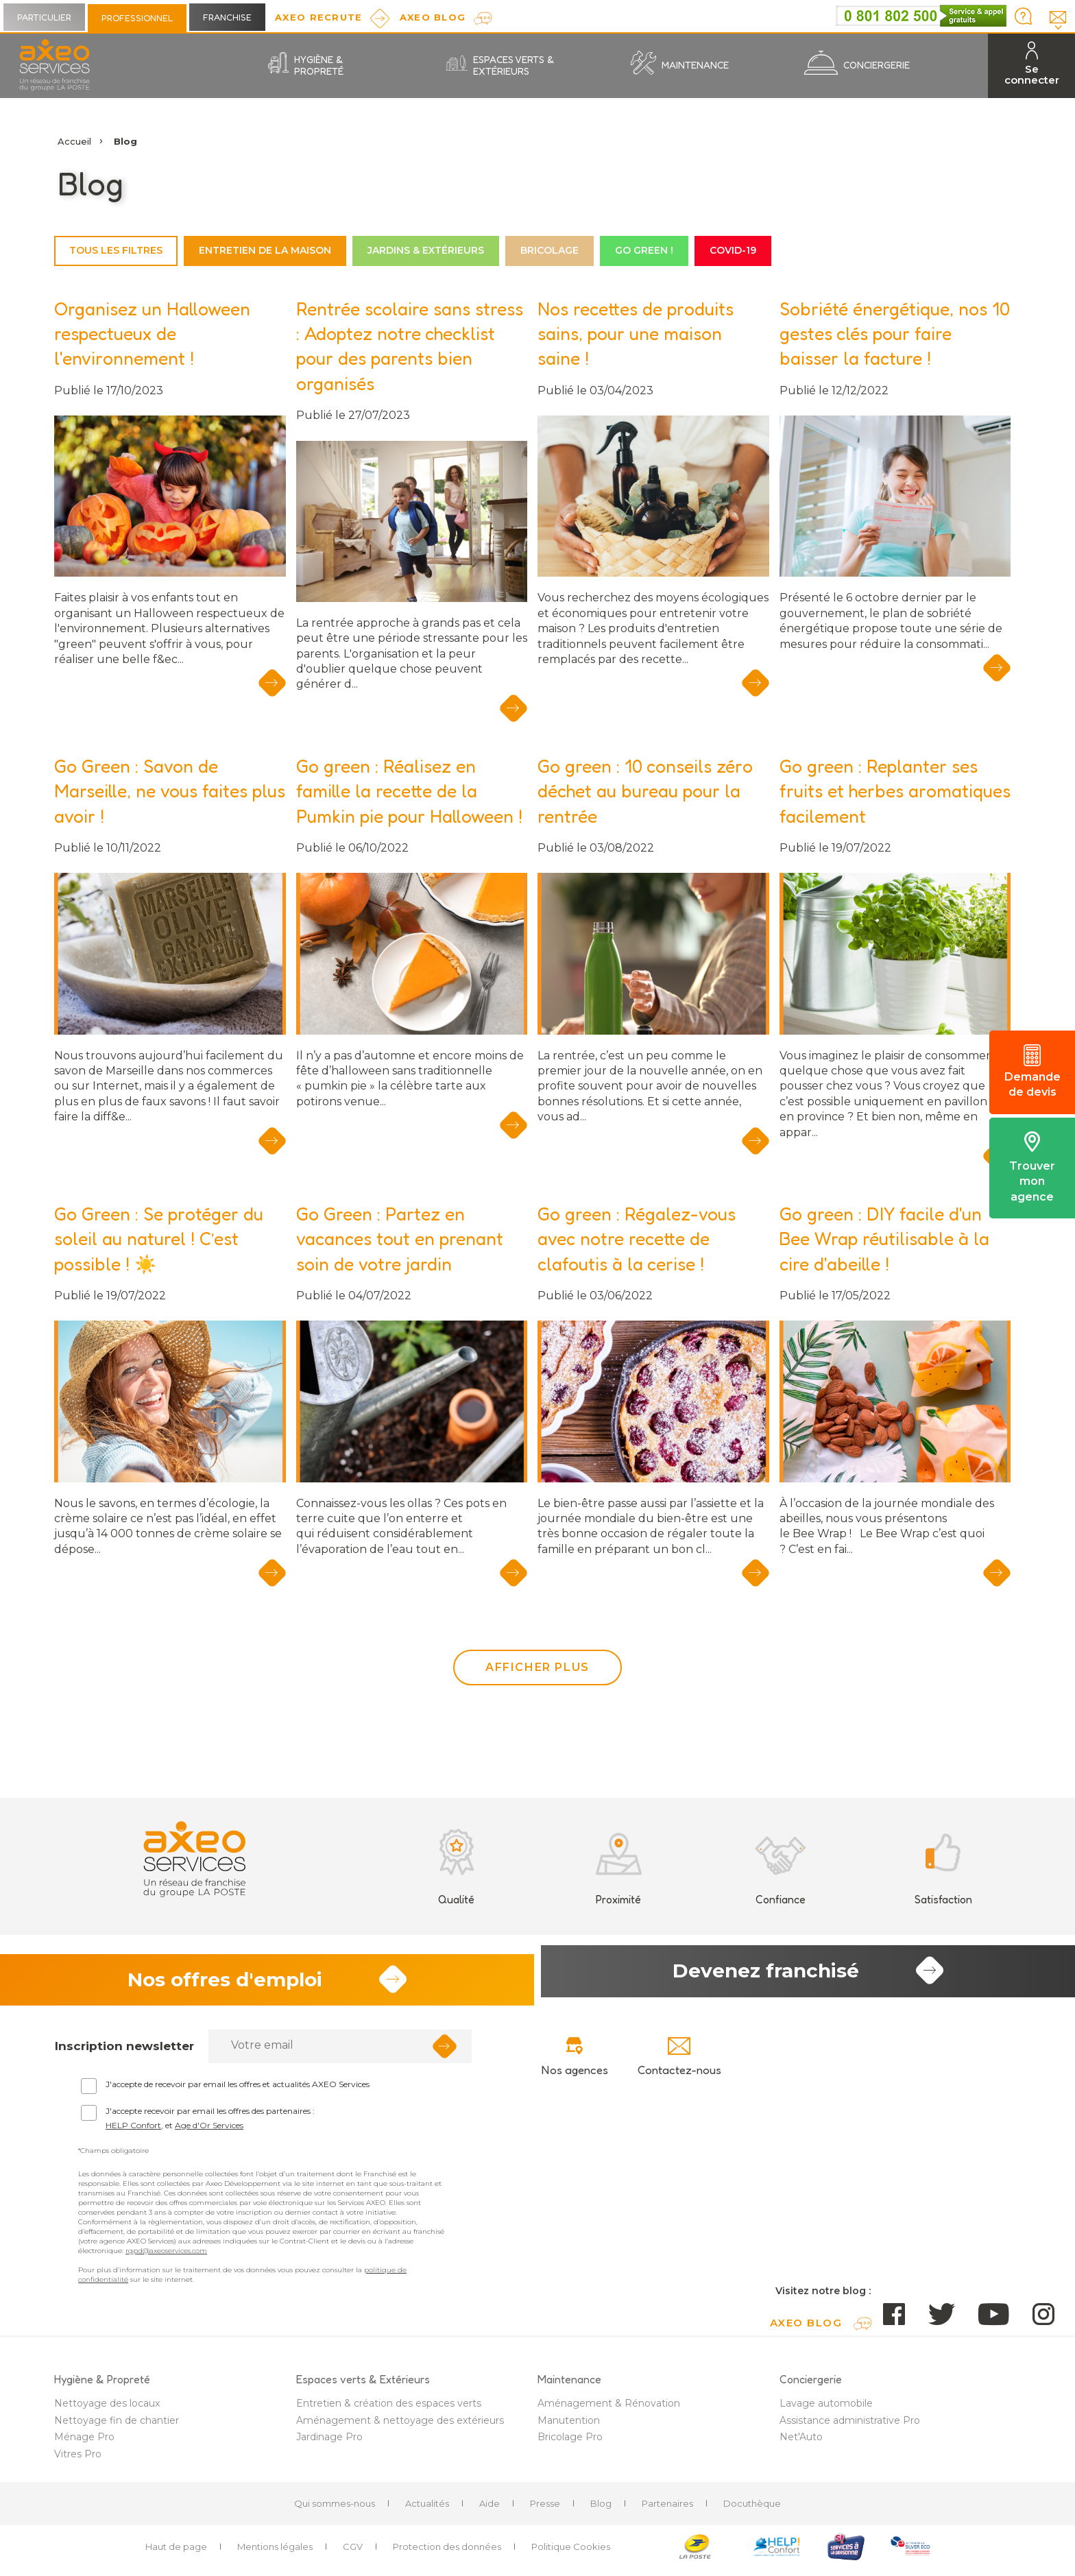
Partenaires (667, 2509)
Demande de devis (1032, 1071)
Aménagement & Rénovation (609, 2409)
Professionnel (137, 17)
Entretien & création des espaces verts (388, 2409)
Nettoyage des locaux (107, 2409)
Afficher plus (537, 1667)
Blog (601, 2509)
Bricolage (549, 250)
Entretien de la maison (265, 250)
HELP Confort (133, 2131)
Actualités (427, 2509)
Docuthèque (752, 2509)
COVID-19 (733, 250)
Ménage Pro (84, 2443)
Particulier (44, 17)
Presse (545, 2509)
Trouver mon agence (1032, 1167)
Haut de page (176, 2552)
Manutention (569, 2426)
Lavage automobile (826, 2409)
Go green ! (644, 250)
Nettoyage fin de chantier (116, 2426)
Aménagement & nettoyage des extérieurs (400, 2426)
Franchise (227, 17)
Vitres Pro (77, 2460)
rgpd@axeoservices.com (166, 2256)
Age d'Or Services (209, 2131)
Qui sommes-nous (334, 2509)
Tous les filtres (115, 250)
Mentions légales (275, 2552)
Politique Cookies (570, 2552)
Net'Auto (801, 2443)
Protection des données (447, 2552)
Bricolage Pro (570, 2443)
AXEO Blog (433, 17)
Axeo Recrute (319, 17)
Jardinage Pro (329, 2443)
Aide (489, 2509)
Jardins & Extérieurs (425, 250)
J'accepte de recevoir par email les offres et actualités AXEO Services (238, 2090)
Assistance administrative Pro (850, 2426)
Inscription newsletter (124, 2052)
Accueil (74, 141)
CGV (353, 2552)
